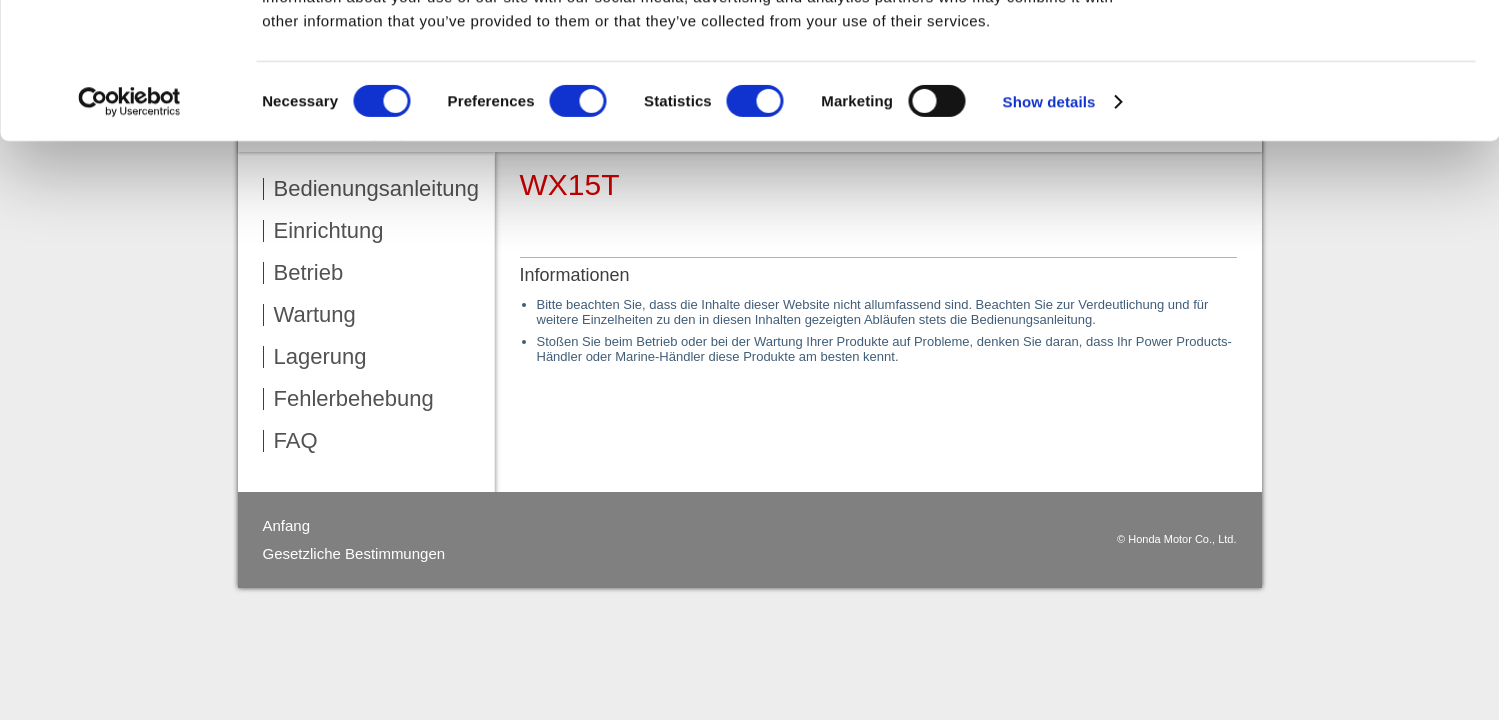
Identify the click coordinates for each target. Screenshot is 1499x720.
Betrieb (309, 273)
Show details (1049, 201)
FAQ (296, 441)
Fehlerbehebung (354, 399)
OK (1332, 49)
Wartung (315, 315)
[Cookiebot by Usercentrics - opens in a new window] (129, 202)
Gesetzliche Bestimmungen (354, 553)
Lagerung (320, 357)
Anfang (287, 525)
